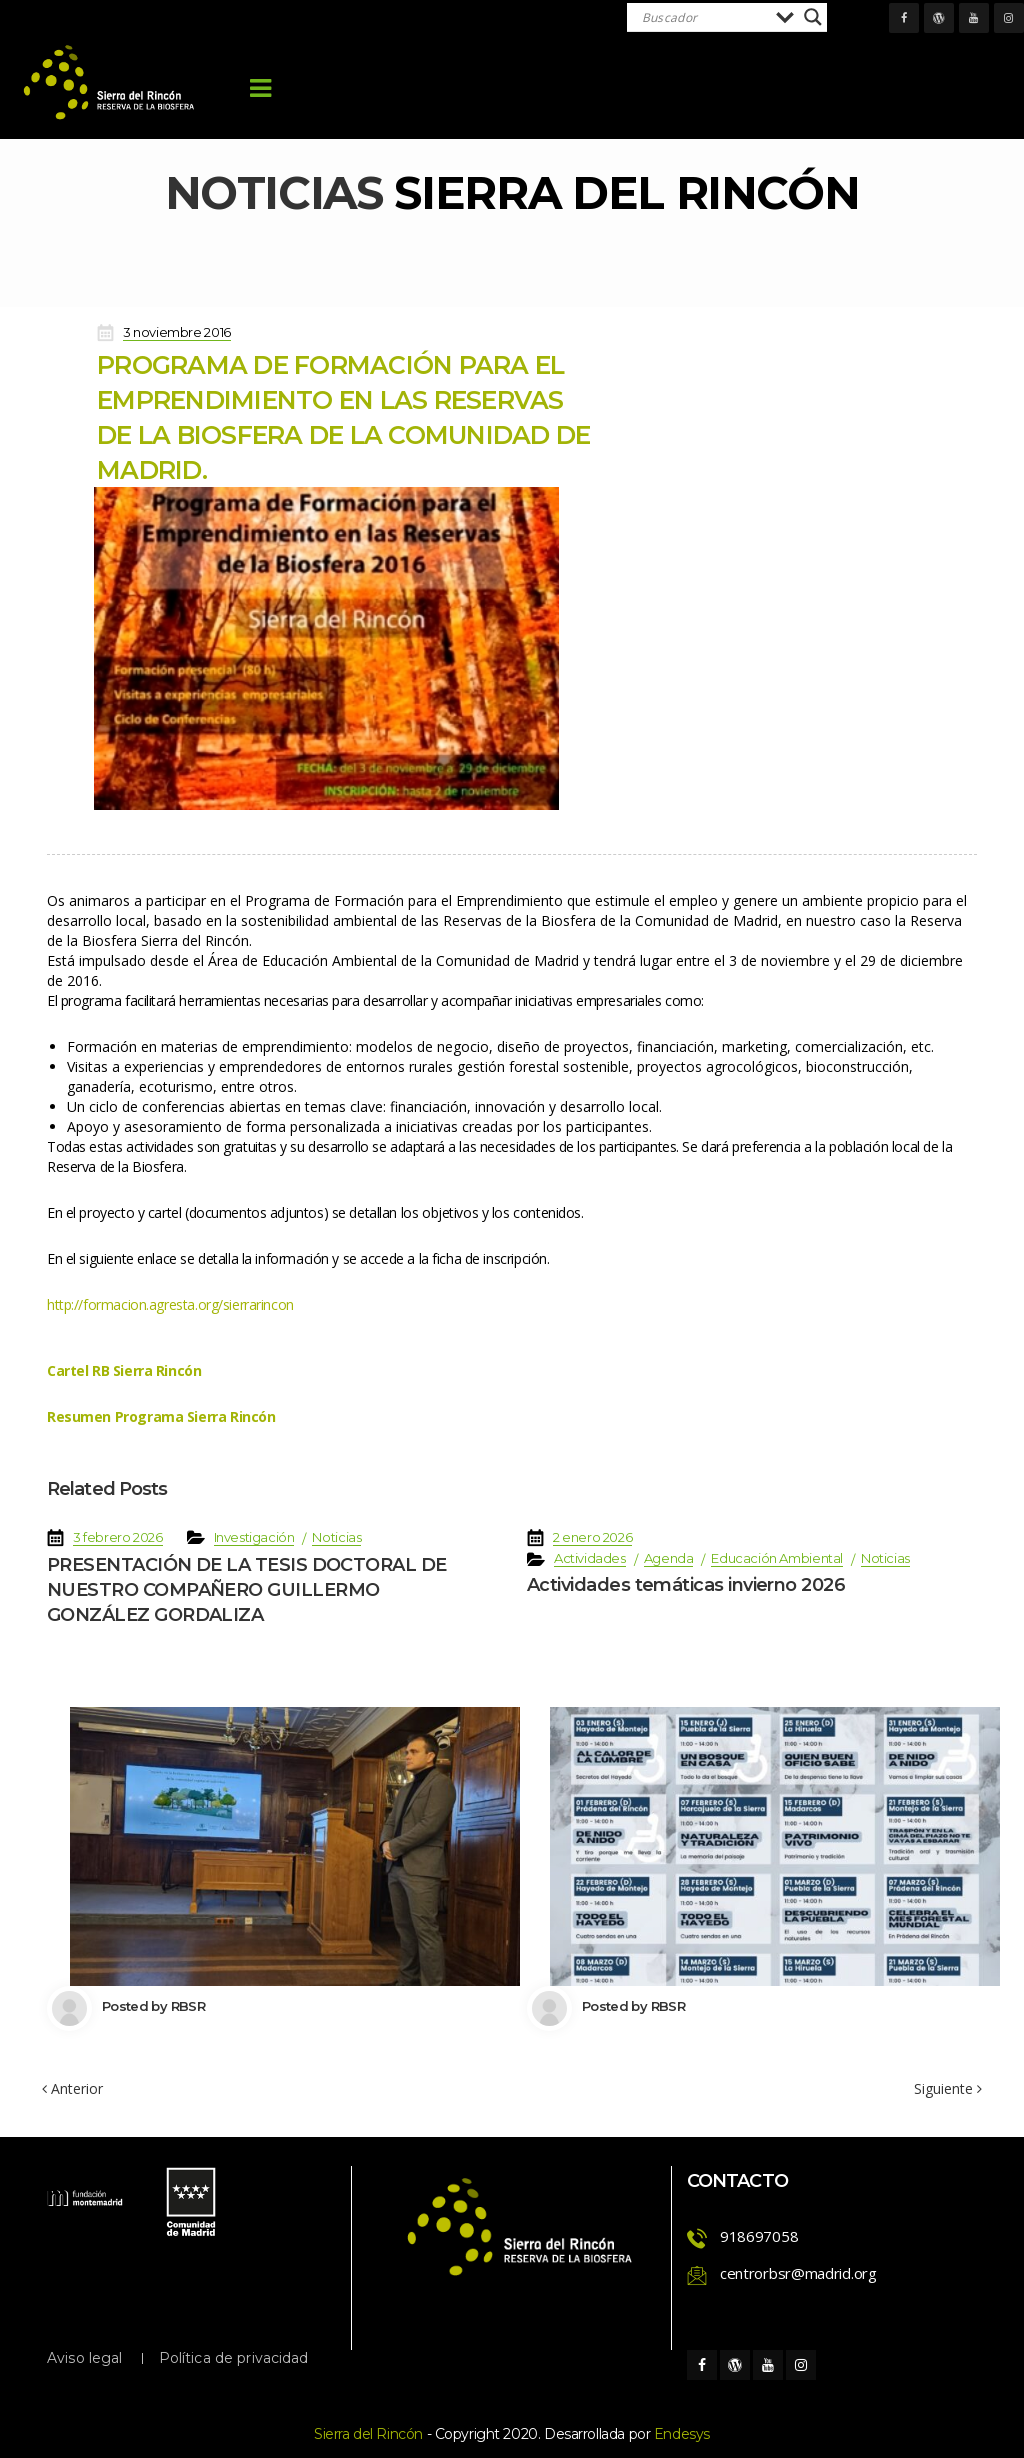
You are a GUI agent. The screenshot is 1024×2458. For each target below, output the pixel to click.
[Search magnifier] (813, 17)
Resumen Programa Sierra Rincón (161, 1416)
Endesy (682, 2434)
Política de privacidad (234, 2358)
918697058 (759, 2236)
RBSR (188, 2006)
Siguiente (948, 2089)
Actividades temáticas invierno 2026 (686, 1585)
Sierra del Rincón (368, 2434)
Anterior (72, 2088)
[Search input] (704, 17)
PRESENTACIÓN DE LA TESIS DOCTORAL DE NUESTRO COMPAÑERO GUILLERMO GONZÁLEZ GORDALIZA (247, 1590)
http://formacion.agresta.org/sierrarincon (170, 1304)
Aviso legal (85, 2358)
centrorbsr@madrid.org (798, 2273)
